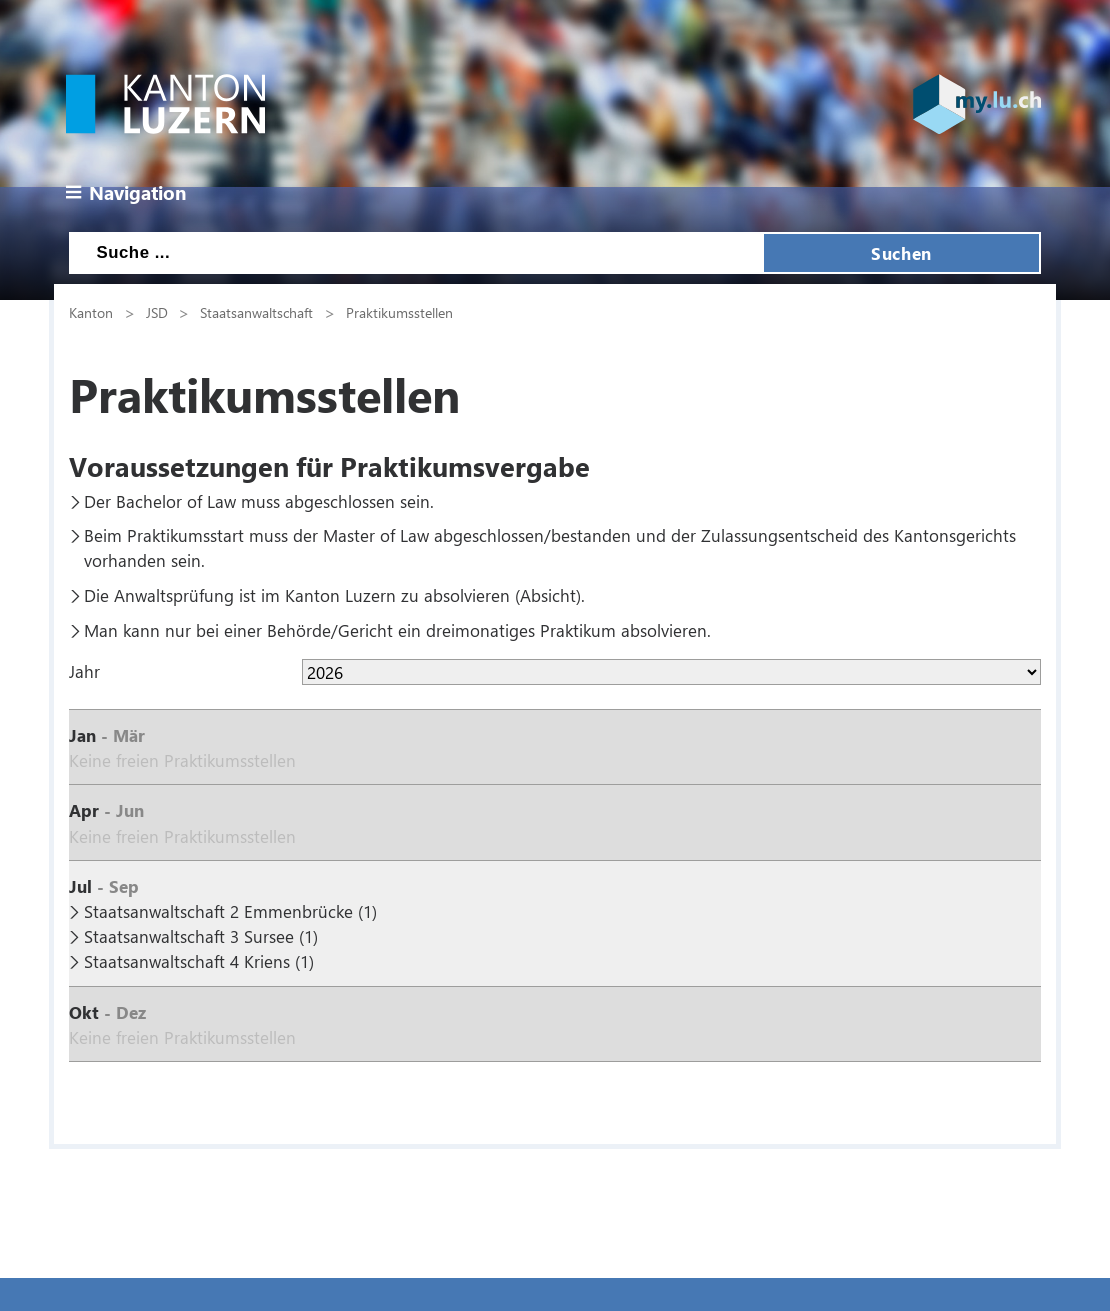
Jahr (84, 671)
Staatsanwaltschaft (256, 312)
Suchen (901, 253)
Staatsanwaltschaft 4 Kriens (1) (199, 961)
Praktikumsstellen (399, 312)
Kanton (91, 312)
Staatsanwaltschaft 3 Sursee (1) (201, 936)
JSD (157, 312)
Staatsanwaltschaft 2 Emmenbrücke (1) (230, 911)
